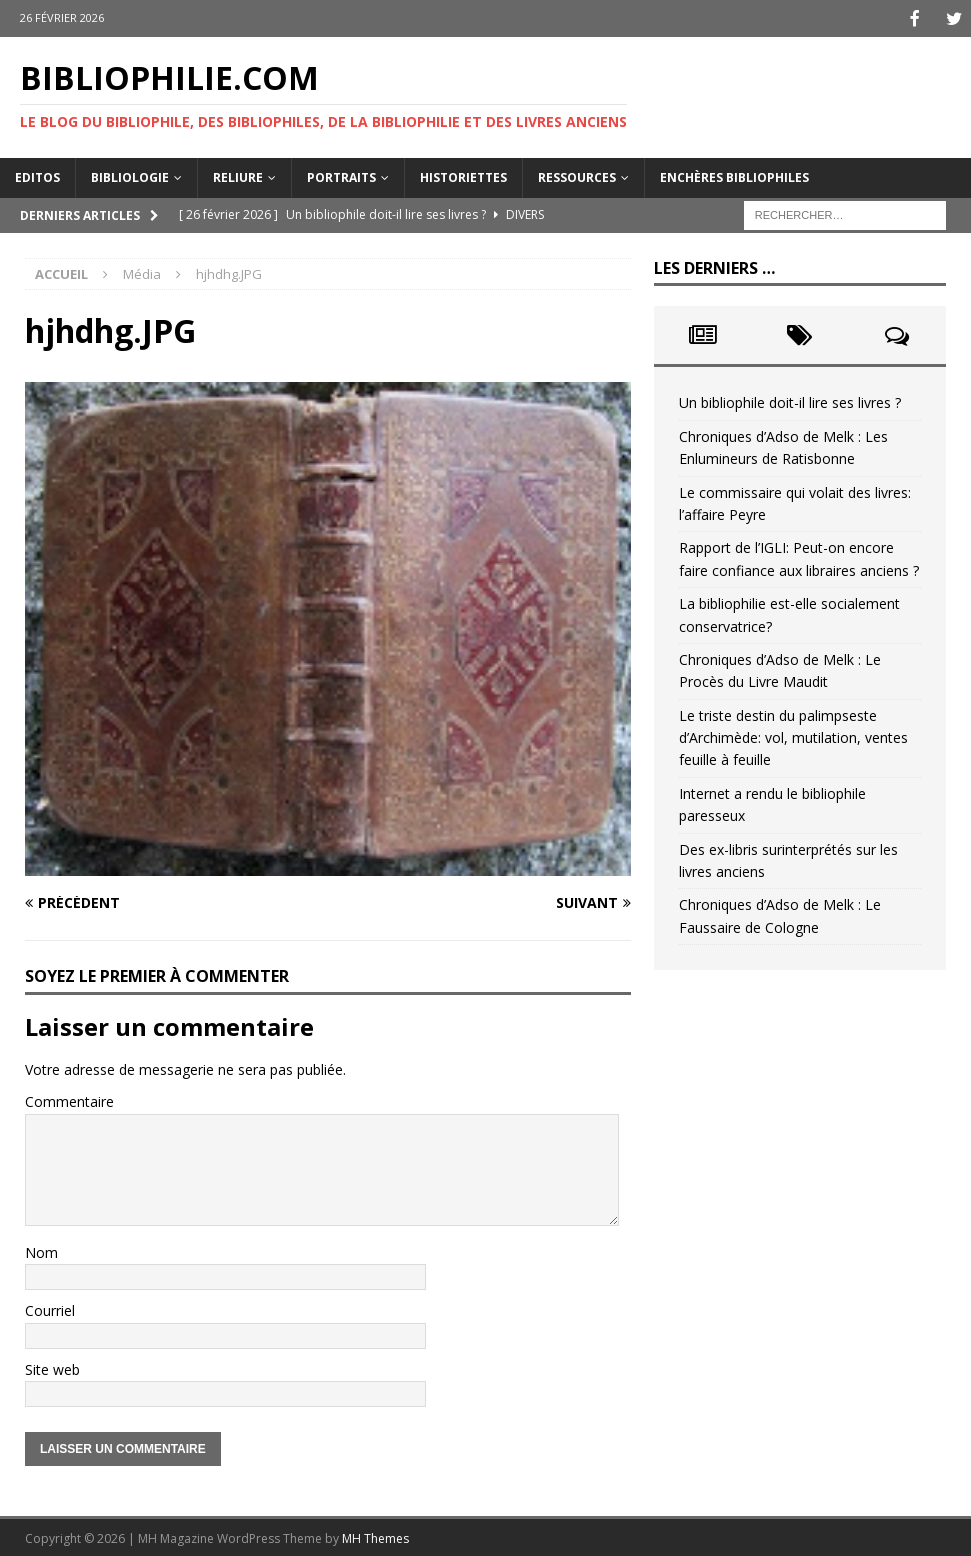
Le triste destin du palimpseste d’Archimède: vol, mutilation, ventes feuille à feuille (793, 736)
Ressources (577, 175)
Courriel (50, 1308)
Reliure (238, 175)
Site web (52, 1367)
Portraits (341, 175)
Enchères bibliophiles (734, 175)
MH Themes (375, 1536)
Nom (41, 1250)
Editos (37, 175)
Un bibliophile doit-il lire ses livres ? (790, 400)
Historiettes (463, 175)
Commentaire (69, 1099)
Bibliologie (130, 175)
